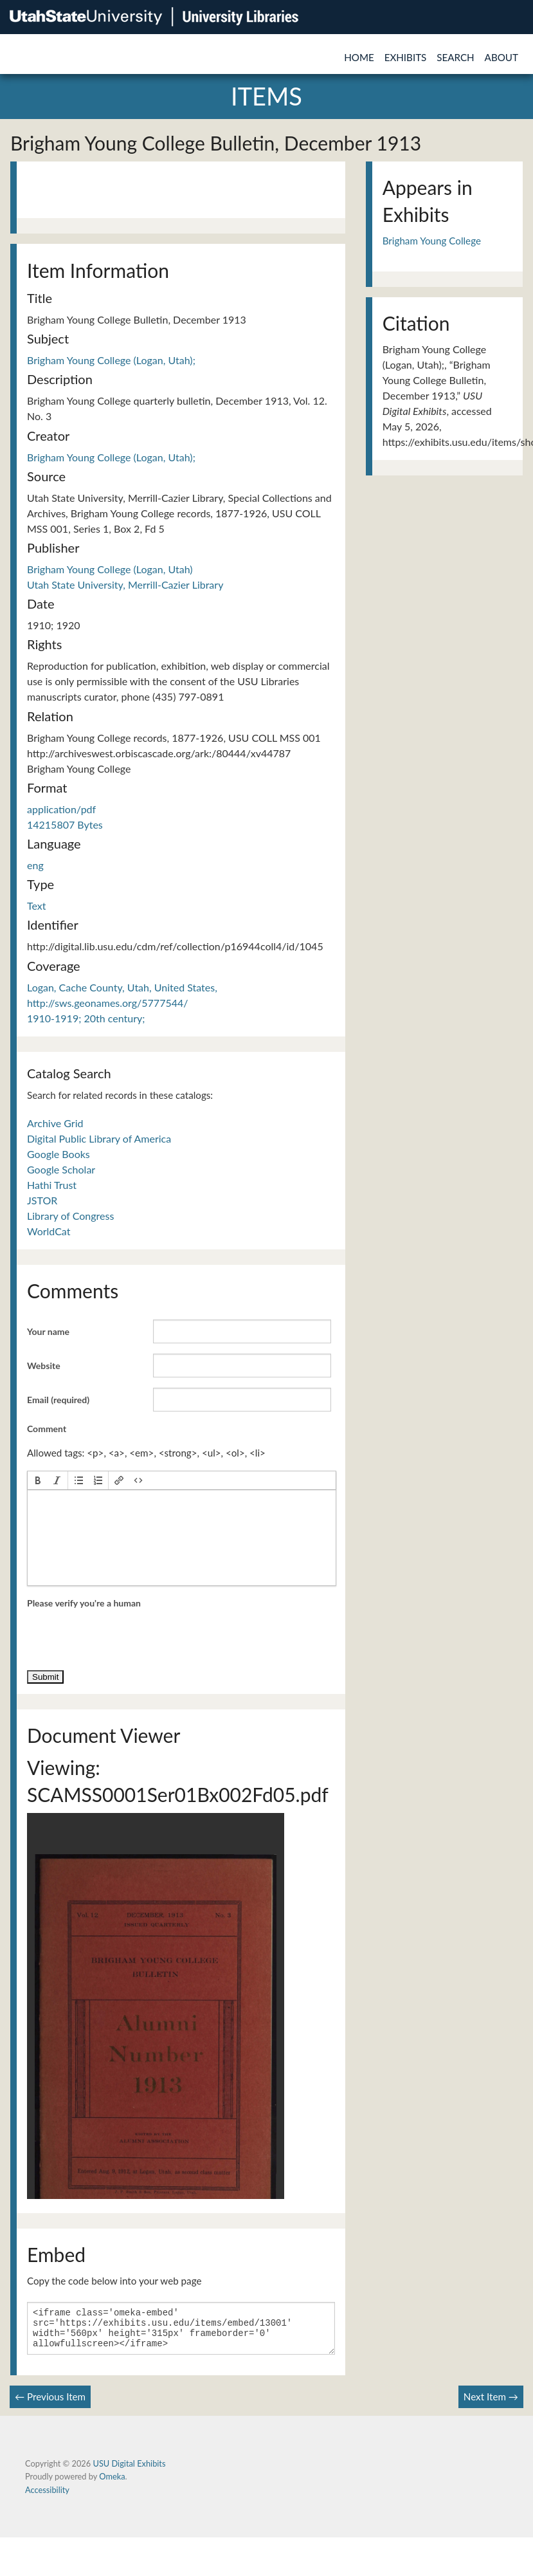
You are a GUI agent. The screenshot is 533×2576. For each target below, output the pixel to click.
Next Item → (491, 2404)
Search (455, 57)
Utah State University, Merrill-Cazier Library (125, 584)
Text (36, 905)
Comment (46, 1428)
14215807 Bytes (65, 824)
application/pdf (61, 809)
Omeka (112, 2484)
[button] (38, 1480)
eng (35, 865)
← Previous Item (50, 2404)
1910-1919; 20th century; (86, 1018)
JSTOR (42, 1200)
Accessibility (47, 2497)
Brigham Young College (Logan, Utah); (111, 360)
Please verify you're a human (84, 1602)
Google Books (58, 1154)
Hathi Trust (52, 1185)
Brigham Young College (432, 240)
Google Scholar (61, 1169)
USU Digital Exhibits (129, 2471)
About (501, 57)
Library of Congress (70, 1216)
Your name (48, 1331)
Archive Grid (55, 1123)
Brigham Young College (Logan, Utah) (110, 569)
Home (359, 57)
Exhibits (405, 57)
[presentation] (38, 1480)
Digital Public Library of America (99, 1138)
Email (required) (58, 1399)
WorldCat (48, 1231)
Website (43, 1365)
